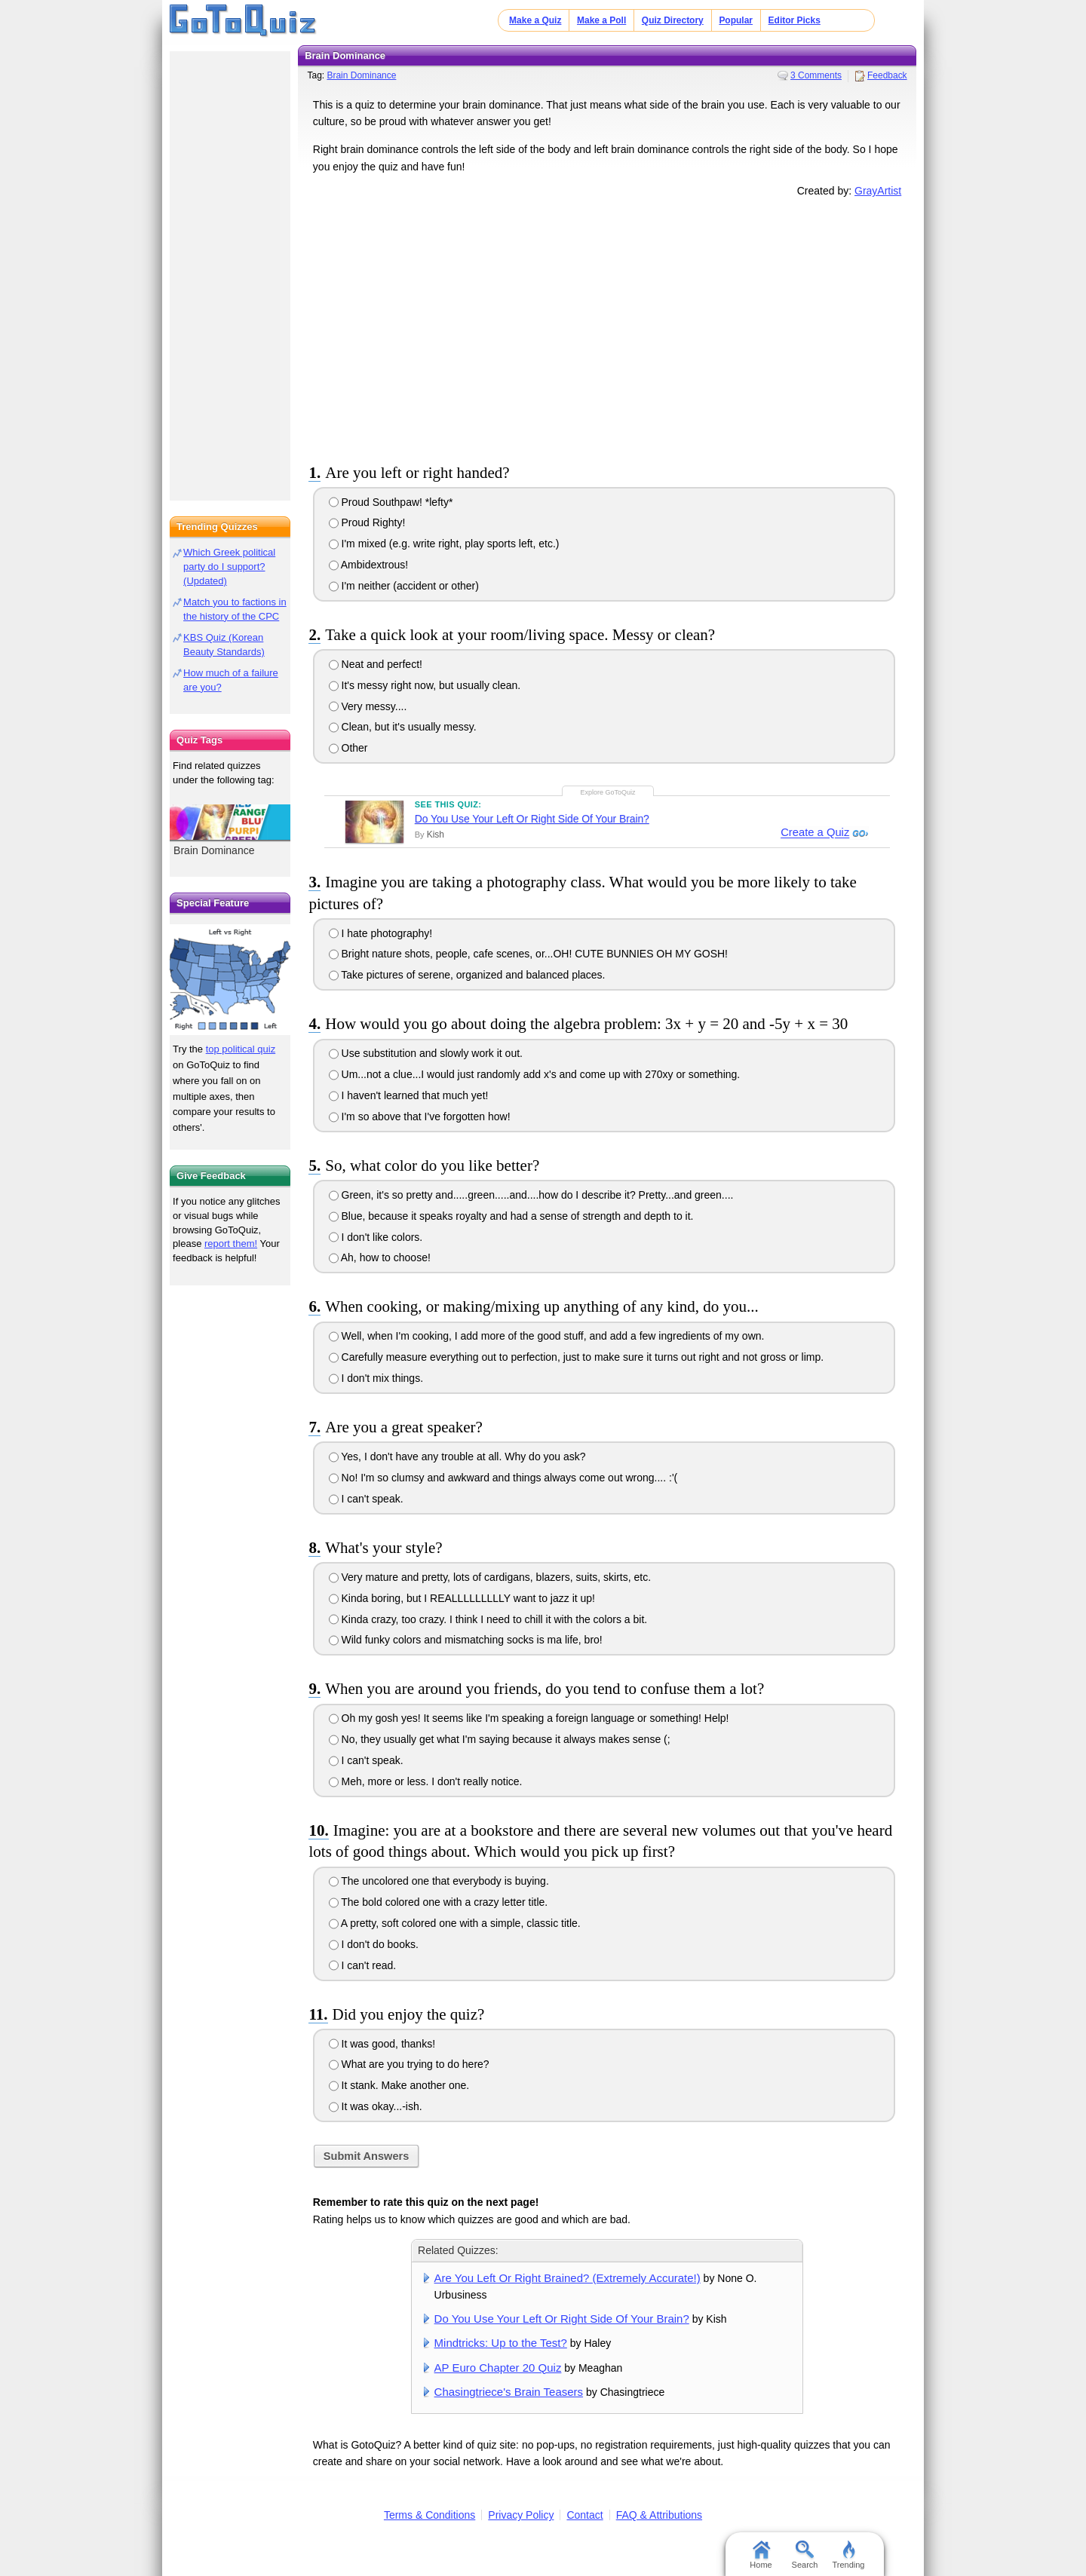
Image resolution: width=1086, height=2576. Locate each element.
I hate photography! (381, 933)
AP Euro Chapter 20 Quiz (498, 2367)
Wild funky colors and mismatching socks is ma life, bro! (466, 1640)
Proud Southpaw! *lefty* (391, 502)
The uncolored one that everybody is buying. (439, 1881)
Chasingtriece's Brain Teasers (508, 2391)
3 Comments (816, 75)
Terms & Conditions (429, 2515)
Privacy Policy (521, 2515)
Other (348, 748)
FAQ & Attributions (659, 2515)
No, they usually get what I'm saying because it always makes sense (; (499, 1739)
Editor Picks (794, 20)
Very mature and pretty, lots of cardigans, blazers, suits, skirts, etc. (490, 1577)
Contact (584, 2515)
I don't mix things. (376, 1378)
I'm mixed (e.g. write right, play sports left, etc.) (444, 544)
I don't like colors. (376, 1237)
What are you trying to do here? (409, 2064)
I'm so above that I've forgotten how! (420, 1116)
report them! (230, 1243)
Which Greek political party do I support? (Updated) (229, 567)
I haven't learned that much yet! (409, 1095)
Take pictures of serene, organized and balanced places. (467, 975)
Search (805, 2555)
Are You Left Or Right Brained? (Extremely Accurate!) (567, 2277)
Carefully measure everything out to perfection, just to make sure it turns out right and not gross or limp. (576, 1357)
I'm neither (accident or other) (404, 586)
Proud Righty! (367, 522)
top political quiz (241, 1049)
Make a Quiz (535, 20)
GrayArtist (877, 191)
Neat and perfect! (375, 664)
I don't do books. (374, 1944)
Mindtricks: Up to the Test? (500, 2342)
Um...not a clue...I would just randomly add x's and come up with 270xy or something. (535, 1074)
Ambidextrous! (369, 565)
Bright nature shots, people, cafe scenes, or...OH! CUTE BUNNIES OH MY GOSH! (528, 954)
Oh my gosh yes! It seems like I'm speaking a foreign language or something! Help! (529, 1718)
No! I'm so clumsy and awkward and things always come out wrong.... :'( (503, 1478)
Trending (848, 2555)
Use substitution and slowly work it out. (426, 1053)
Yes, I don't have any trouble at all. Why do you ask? (457, 1456)
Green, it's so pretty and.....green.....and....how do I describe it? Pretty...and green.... (531, 1195)
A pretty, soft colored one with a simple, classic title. (455, 1923)
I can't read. (363, 1965)
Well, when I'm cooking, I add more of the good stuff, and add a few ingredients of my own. (547, 1336)
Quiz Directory (673, 20)
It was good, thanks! (382, 2044)
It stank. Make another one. (399, 2085)
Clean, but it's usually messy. (403, 727)
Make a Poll (601, 20)
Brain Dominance (361, 75)
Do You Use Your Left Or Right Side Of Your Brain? (532, 819)
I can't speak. (366, 1499)
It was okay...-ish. (375, 2106)
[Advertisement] (607, 327)
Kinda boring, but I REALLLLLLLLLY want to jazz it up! (462, 1598)
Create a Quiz (813, 833)
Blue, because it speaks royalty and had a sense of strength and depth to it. (511, 1216)
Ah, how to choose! (380, 1257)
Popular (736, 20)
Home (761, 2555)
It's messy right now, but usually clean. (425, 685)
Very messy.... (368, 706)
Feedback (887, 75)
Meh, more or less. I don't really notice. (426, 1781)
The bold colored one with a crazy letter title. (438, 1902)
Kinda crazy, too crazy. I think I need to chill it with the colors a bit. (488, 1619)
